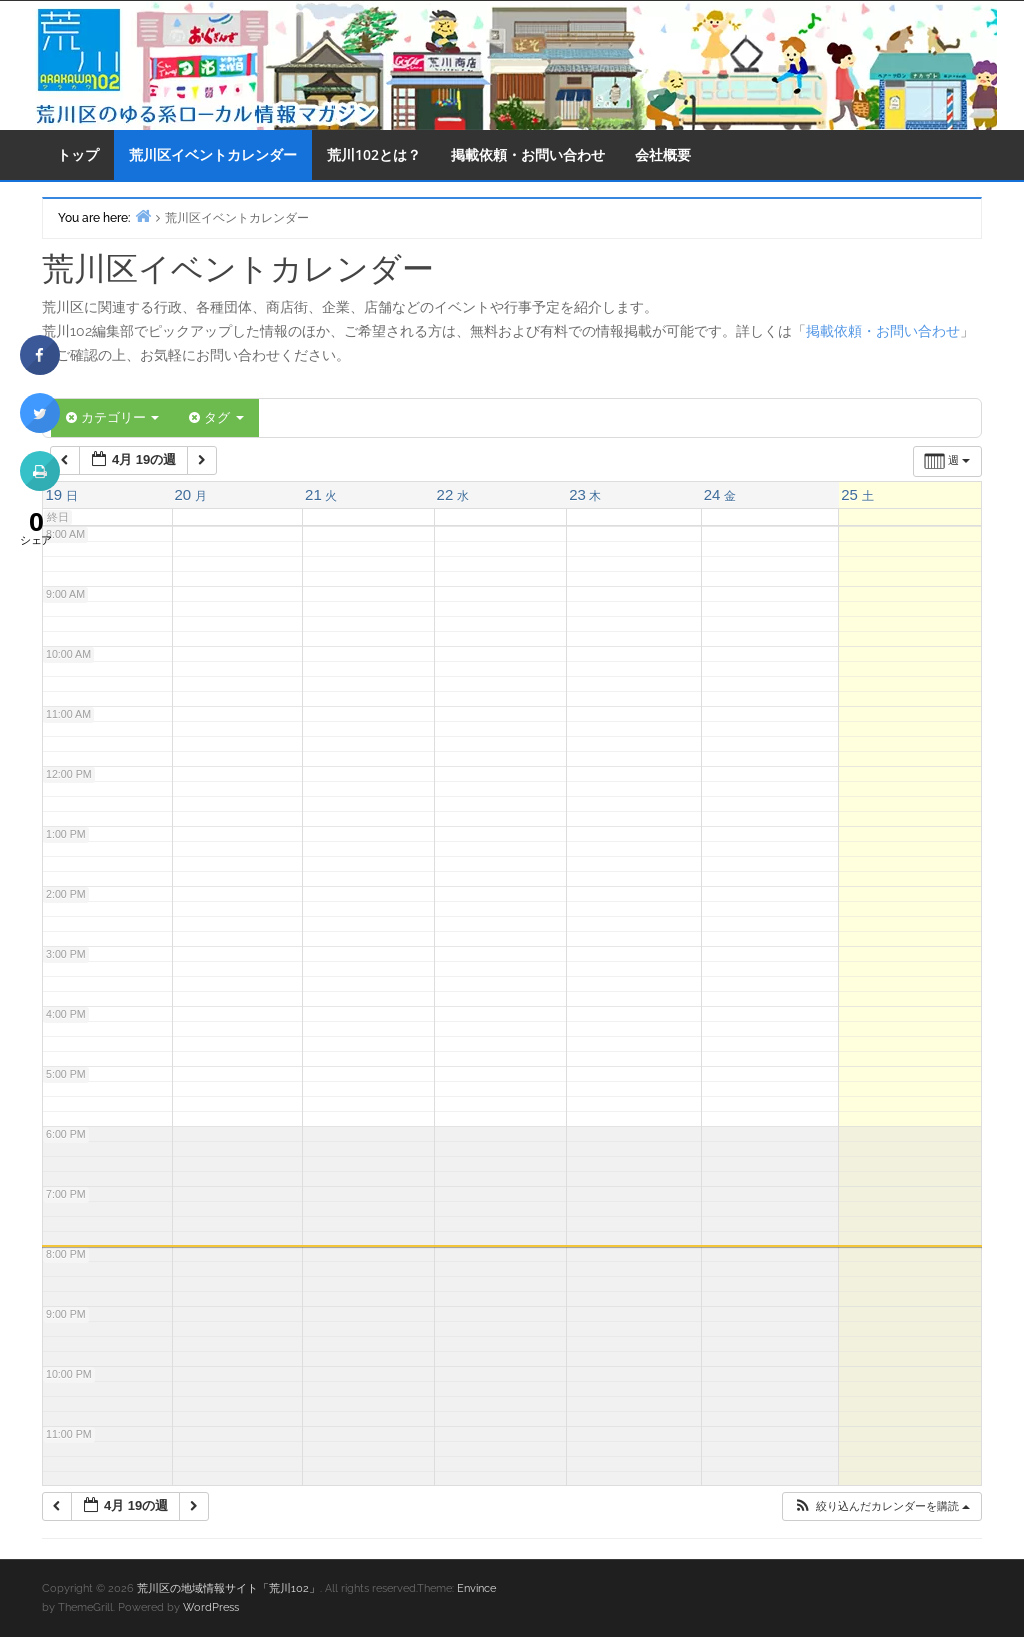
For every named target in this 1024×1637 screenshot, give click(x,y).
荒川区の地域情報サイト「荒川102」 (228, 1588)
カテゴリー (112, 417)
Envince (476, 1588)
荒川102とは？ (374, 154)
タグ (216, 417)
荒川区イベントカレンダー (213, 154)
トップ (78, 154)
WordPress (211, 1607)
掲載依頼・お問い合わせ (528, 154)
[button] (881, 1506)
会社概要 (663, 154)
